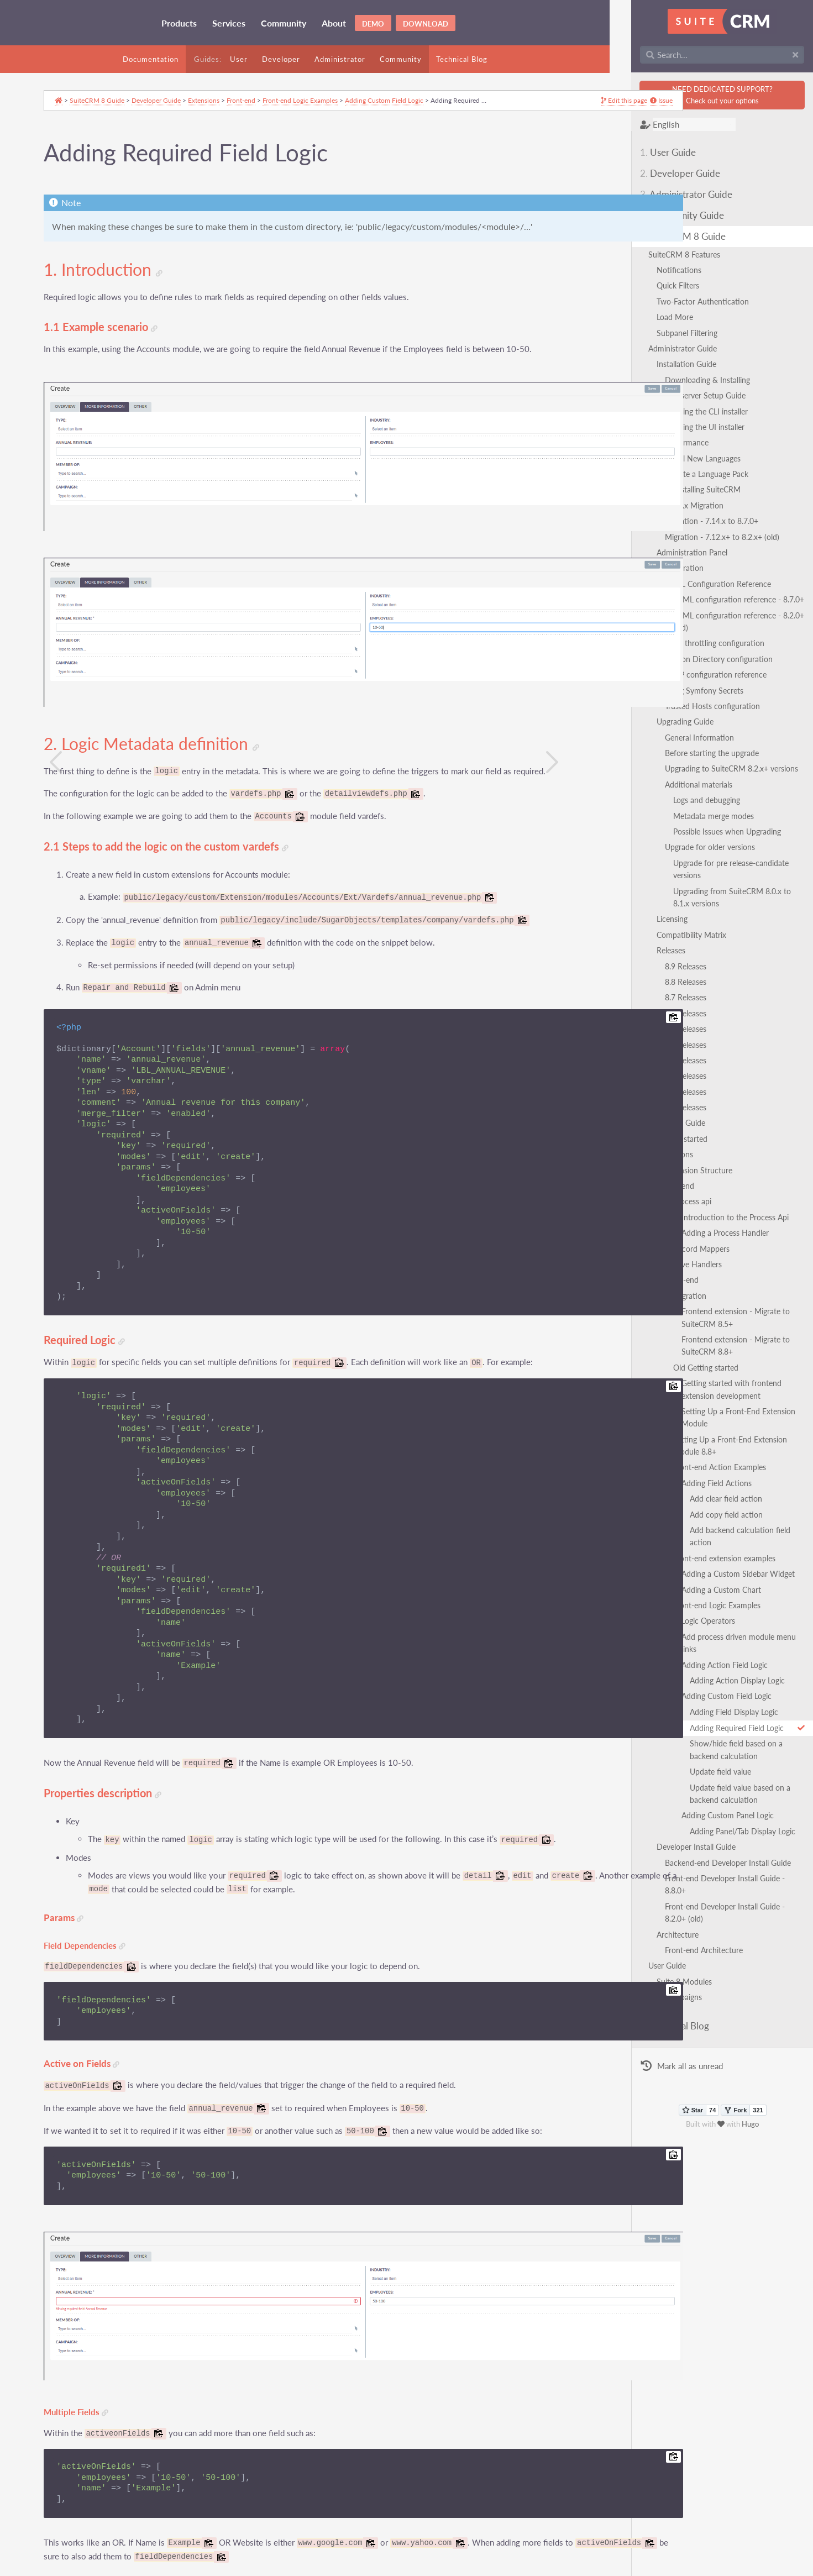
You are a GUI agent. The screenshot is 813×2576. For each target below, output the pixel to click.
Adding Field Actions (695, 1446)
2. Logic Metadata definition (161, 689)
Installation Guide (665, 364)
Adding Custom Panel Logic (706, 1753)
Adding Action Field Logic (703, 1603)
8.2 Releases (664, 1051)
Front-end (660, 1255)
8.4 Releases (664, 1020)
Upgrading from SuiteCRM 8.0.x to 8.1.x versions (720, 872)
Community (283, 23)
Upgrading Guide (663, 709)
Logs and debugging (685, 788)
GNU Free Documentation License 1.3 (296, 2570)
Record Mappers (680, 1224)
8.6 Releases (664, 988)
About (334, 23)
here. (239, 2506)
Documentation (151, 59)
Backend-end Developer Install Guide (706, 1801)
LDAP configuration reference (694, 662)
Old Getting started (684, 1342)
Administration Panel (670, 552)
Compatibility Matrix (670, 910)
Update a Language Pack (685, 474)
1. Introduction (112, 279)
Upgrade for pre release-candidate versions (724, 850)
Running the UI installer (683, 427)
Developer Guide (658, 173)
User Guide (646, 152)
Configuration (658, 568)
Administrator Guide (664, 194)
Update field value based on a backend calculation (734, 1732)
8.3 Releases (664, 1035)
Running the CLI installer (684, 411)
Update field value (699, 1709)
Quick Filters (656, 285)
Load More (653, 317)
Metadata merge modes (692, 803)
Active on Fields (91, 2023)
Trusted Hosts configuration (690, 694)
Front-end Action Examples (698, 1430)
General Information (677, 725)
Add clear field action (704, 1461)
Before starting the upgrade (690, 741)
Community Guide (660, 215)
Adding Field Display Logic (712, 1650)
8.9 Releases (664, 941)
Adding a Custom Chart (699, 1540)
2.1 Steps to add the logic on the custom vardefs (175, 791)
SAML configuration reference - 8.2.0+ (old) (726, 615)
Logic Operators (687, 1571)
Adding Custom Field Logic (705, 1634)
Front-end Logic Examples (695, 1555)
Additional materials (677, 772)
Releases (649, 925)
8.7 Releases (664, 973)
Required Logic (93, 1285)
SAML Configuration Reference (696, 584)
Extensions (653, 1129)
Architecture (656, 1848)
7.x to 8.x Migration (668, 505)
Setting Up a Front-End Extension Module (731, 1386)
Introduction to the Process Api (713, 1192)
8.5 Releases (664, 1004)
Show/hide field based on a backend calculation (730, 1688)
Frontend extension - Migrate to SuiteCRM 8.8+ (714, 1320)
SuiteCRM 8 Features (663, 254)
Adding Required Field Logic (736, 1666)
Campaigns (661, 1910)
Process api (671, 1177)
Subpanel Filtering (665, 333)
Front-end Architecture (682, 1863)
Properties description (112, 1739)
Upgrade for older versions (688, 835)
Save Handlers (676, 1239)
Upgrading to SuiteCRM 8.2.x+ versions (710, 756)
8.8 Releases (664, 957)
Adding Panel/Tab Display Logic (721, 1769)
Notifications (657, 270)
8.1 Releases (664, 1067)
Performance (665, 442)
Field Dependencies (94, 1904)
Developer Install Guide (674, 1785)
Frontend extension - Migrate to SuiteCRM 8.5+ (714, 1292)
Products (179, 23)
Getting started (660, 1114)
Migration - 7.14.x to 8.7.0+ (690, 521)
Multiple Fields (85, 2339)
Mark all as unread (660, 1980)
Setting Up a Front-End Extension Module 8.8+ (723, 1408)
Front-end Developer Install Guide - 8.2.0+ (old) (723, 1832)
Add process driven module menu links (725, 1587)
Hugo (739, 2037)
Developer (281, 59)
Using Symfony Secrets (682, 678)
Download (425, 23)
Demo (373, 23)
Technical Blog (461, 59)
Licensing (650, 894)
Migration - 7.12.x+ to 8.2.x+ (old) (700, 537)
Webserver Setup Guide (683, 395)
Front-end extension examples (703, 1508)
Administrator (339, 59)
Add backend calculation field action (730, 1493)
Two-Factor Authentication (681, 301)
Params (73, 1877)
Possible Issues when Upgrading (705, 819)
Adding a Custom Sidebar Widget (716, 1524)
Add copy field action (704, 1477)
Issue (534, 110)
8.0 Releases (664, 1082)
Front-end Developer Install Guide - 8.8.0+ (714, 1816)
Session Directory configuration (697, 646)
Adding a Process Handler (703, 1208)
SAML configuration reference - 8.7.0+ (717, 599)
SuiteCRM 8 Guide (661, 236)
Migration (668, 1271)
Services (228, 23)
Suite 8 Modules (662, 1895)
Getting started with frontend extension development (727, 1364)
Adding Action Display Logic (715, 1618)
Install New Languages (681, 458)
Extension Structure (677, 1145)
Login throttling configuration (693, 631)
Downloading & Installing (685, 380)
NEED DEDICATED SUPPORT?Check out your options (711, 95)
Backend (658, 1161)
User (239, 59)
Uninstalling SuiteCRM (681, 489)
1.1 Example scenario (110, 336)
